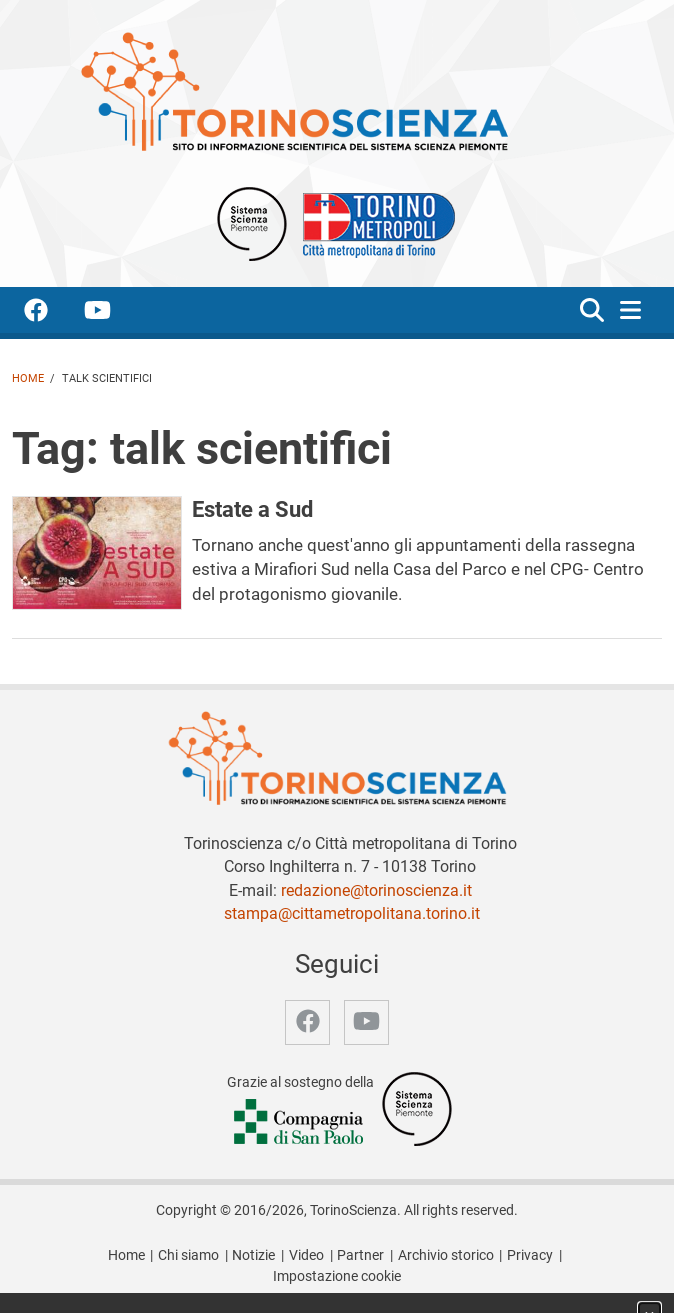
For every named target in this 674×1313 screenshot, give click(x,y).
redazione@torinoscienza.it (376, 890)
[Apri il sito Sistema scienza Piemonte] (252, 222)
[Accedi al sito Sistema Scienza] (417, 1108)
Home (28, 378)
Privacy (530, 1255)
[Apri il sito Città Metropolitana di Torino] (374, 222)
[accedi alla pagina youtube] (113, 313)
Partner (360, 1255)
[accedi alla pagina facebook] (52, 313)
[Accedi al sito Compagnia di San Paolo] (300, 1123)
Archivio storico (446, 1255)
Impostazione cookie (337, 1276)
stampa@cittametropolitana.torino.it (352, 913)
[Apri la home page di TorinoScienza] (294, 90)
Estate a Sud (252, 509)
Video (306, 1255)
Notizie (253, 1255)
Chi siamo (188, 1255)
